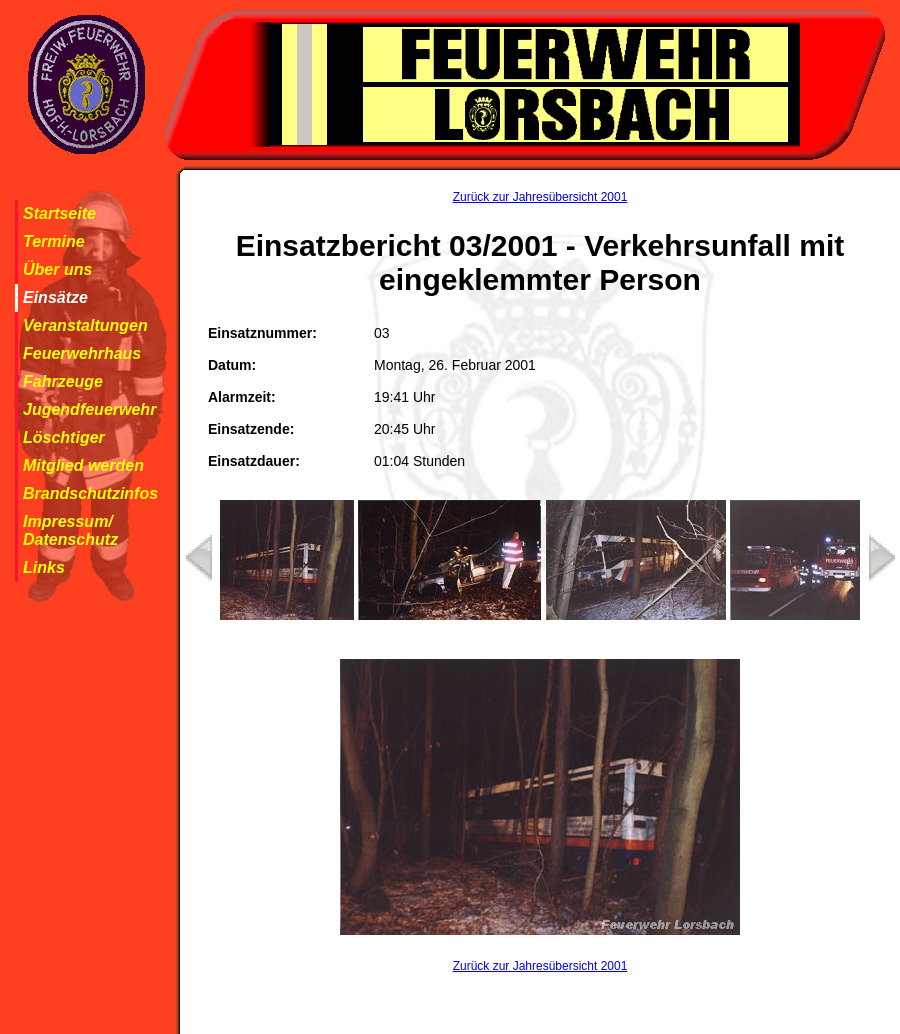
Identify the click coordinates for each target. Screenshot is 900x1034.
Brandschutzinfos (90, 493)
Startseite (59, 213)
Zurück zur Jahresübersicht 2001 (540, 197)
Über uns (57, 269)
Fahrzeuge (63, 381)
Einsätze (55, 297)
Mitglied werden (83, 465)
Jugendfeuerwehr (89, 409)
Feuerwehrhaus (82, 353)
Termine (54, 241)
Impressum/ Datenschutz (70, 530)
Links (44, 567)
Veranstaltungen (85, 325)
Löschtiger (64, 437)
